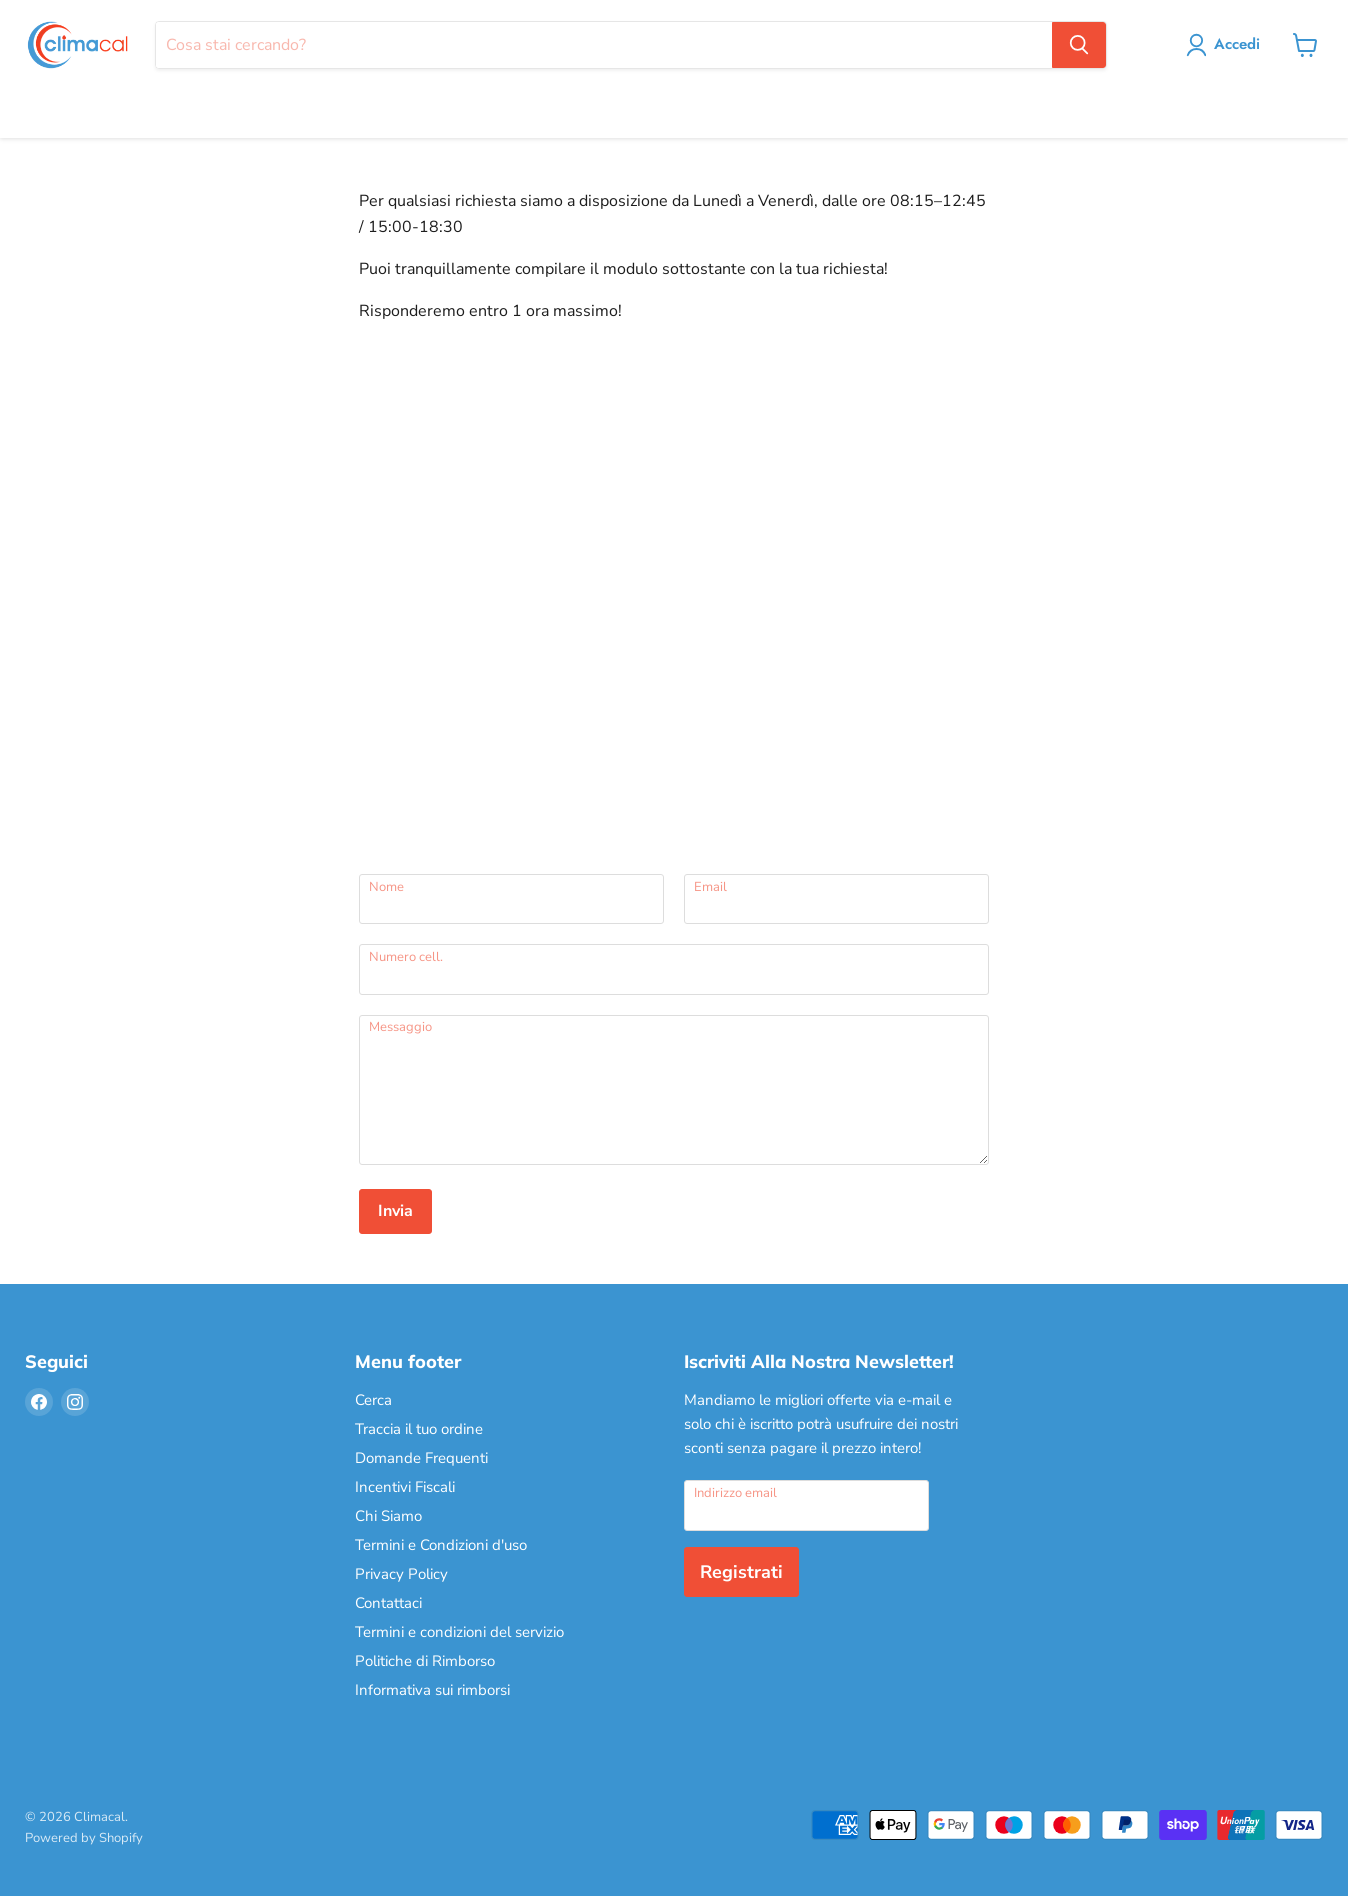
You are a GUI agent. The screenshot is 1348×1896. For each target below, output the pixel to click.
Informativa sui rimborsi (432, 1690)
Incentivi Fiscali (405, 1487)
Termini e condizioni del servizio (459, 1632)
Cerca (373, 1400)
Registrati (741, 1572)
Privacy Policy (401, 1574)
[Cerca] (603, 45)
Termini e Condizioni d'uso (441, 1545)
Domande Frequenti (421, 1458)
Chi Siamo (388, 1516)
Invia (395, 1211)
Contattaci (388, 1603)
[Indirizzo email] (806, 1505)
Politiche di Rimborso (425, 1661)
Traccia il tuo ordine (419, 1429)
